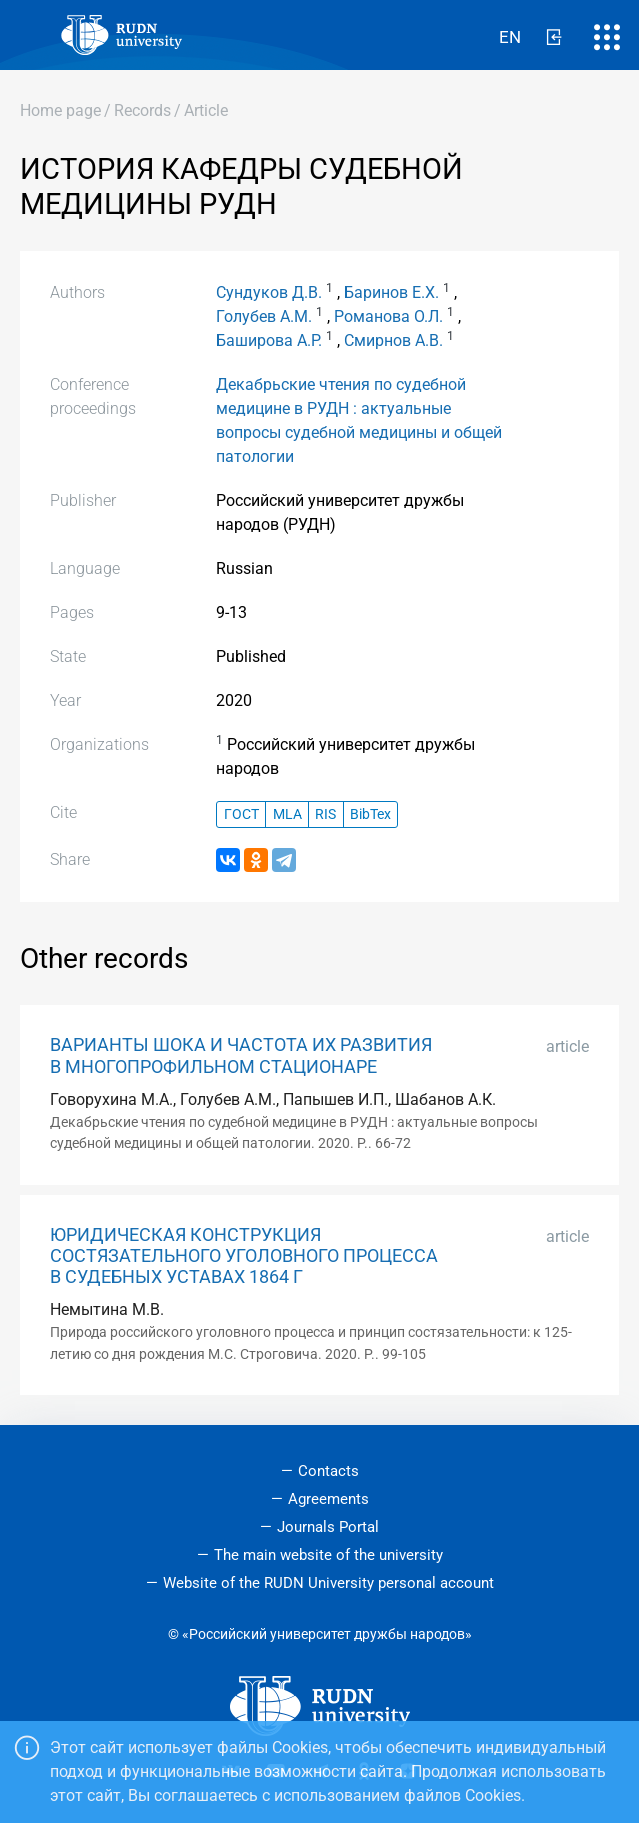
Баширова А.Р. (269, 340)
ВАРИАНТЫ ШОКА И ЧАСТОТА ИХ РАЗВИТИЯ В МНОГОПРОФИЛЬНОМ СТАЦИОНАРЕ (241, 1055)
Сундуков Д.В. (269, 292)
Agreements (328, 1499)
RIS (325, 814)
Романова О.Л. (388, 316)
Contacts (328, 1471)
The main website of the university (328, 1555)
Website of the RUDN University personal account (328, 1583)
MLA (287, 814)
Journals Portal (328, 1527)
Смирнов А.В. (393, 340)
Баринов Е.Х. (391, 292)
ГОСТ (241, 814)
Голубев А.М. (264, 316)
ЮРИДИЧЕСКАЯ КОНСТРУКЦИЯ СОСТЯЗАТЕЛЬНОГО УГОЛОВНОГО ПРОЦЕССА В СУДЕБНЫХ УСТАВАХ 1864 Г (244, 1256)
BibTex (370, 814)
